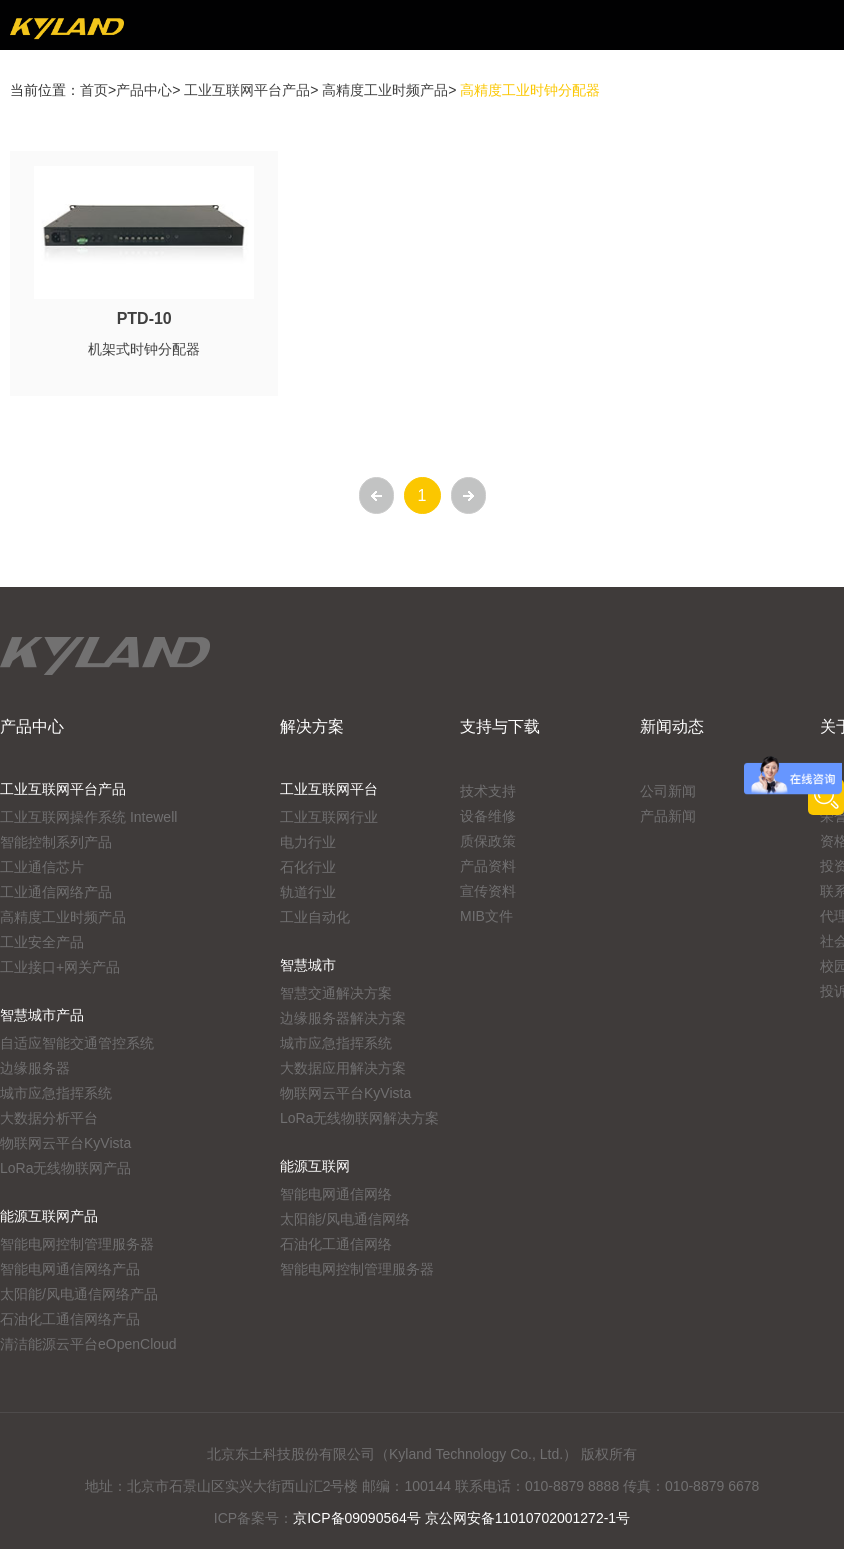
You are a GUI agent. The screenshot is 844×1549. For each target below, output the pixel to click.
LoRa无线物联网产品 (65, 1168)
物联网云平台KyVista (65, 1143)
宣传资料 (488, 891)
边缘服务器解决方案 (343, 1018)
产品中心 (144, 90)
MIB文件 (486, 916)
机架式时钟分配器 (144, 349)
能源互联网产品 (49, 1216)
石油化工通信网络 (336, 1244)
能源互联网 (315, 1166)
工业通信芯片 (42, 867)
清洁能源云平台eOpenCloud (88, 1344)
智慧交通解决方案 (336, 993)
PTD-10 (144, 318)
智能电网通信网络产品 (70, 1269)
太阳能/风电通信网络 (345, 1219)
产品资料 (488, 866)
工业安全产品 (42, 942)
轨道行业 (308, 892)
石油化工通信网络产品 (70, 1319)
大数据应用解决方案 (343, 1068)
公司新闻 (668, 791)
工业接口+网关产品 (60, 967)
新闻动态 (672, 726)
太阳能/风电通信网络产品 (79, 1294)
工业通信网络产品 (56, 892)
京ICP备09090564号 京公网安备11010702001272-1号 (461, 1518)
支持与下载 (500, 726)
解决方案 (312, 726)
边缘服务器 (35, 1068)
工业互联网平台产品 (247, 90)
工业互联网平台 (329, 789)
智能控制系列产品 (56, 842)
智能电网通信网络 (336, 1194)
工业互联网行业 (329, 817)
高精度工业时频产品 (385, 90)
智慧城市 (308, 965)
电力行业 (308, 842)
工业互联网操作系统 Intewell (88, 817)
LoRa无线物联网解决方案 (359, 1118)
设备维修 (488, 816)
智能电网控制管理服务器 (77, 1244)
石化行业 (308, 867)
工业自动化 (315, 917)
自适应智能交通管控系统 (77, 1043)
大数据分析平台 (49, 1118)
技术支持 (488, 791)
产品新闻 (668, 816)
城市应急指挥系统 (56, 1093)
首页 (94, 90)
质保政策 (488, 841)
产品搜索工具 (826, 797)
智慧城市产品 (42, 1015)
